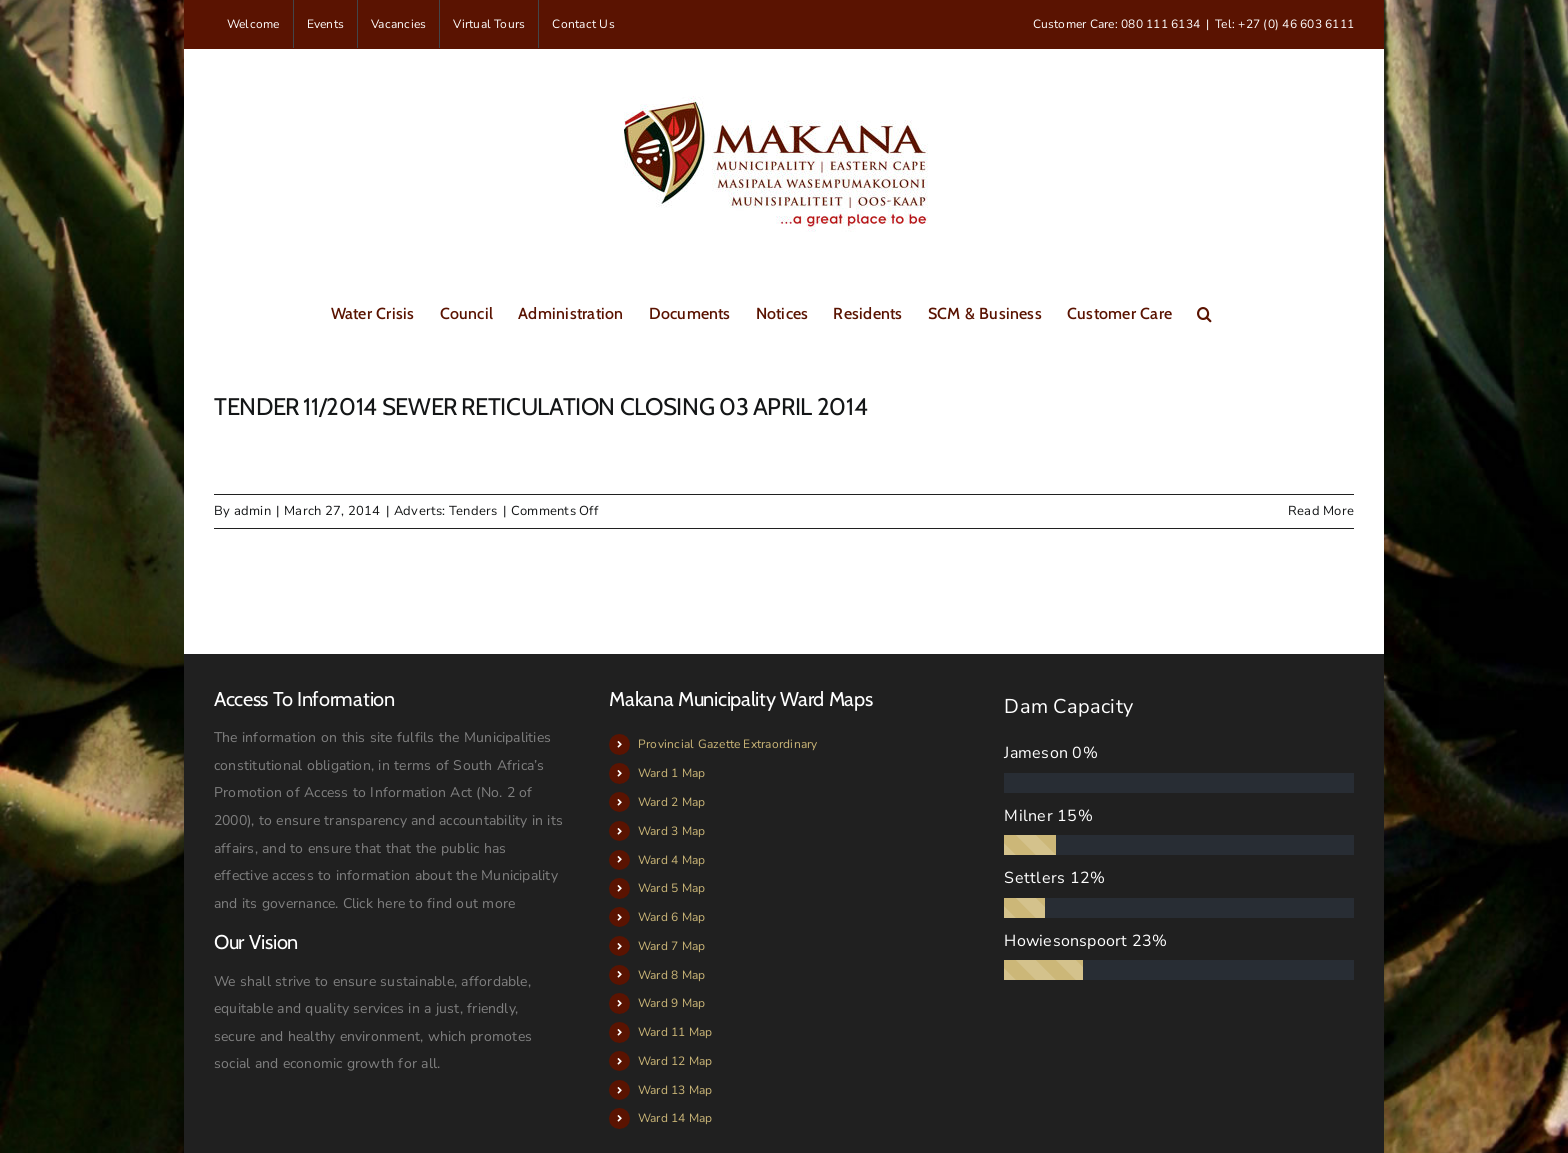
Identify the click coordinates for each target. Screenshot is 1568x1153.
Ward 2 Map (671, 802)
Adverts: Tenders (446, 511)
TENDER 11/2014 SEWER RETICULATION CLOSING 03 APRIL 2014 (540, 406)
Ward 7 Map (671, 946)
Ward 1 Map (671, 773)
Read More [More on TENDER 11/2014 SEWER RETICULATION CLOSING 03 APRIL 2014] (1321, 511)
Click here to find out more (429, 903)
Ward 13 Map (675, 1090)
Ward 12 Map (675, 1061)
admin (252, 511)
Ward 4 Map (671, 860)
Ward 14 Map (675, 1118)
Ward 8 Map (671, 975)
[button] (1204, 312)
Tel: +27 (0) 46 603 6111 (1284, 24)
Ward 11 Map (675, 1032)
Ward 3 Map (671, 831)
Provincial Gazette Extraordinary (728, 744)
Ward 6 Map (671, 917)
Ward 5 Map (671, 888)
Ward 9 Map (671, 1003)
